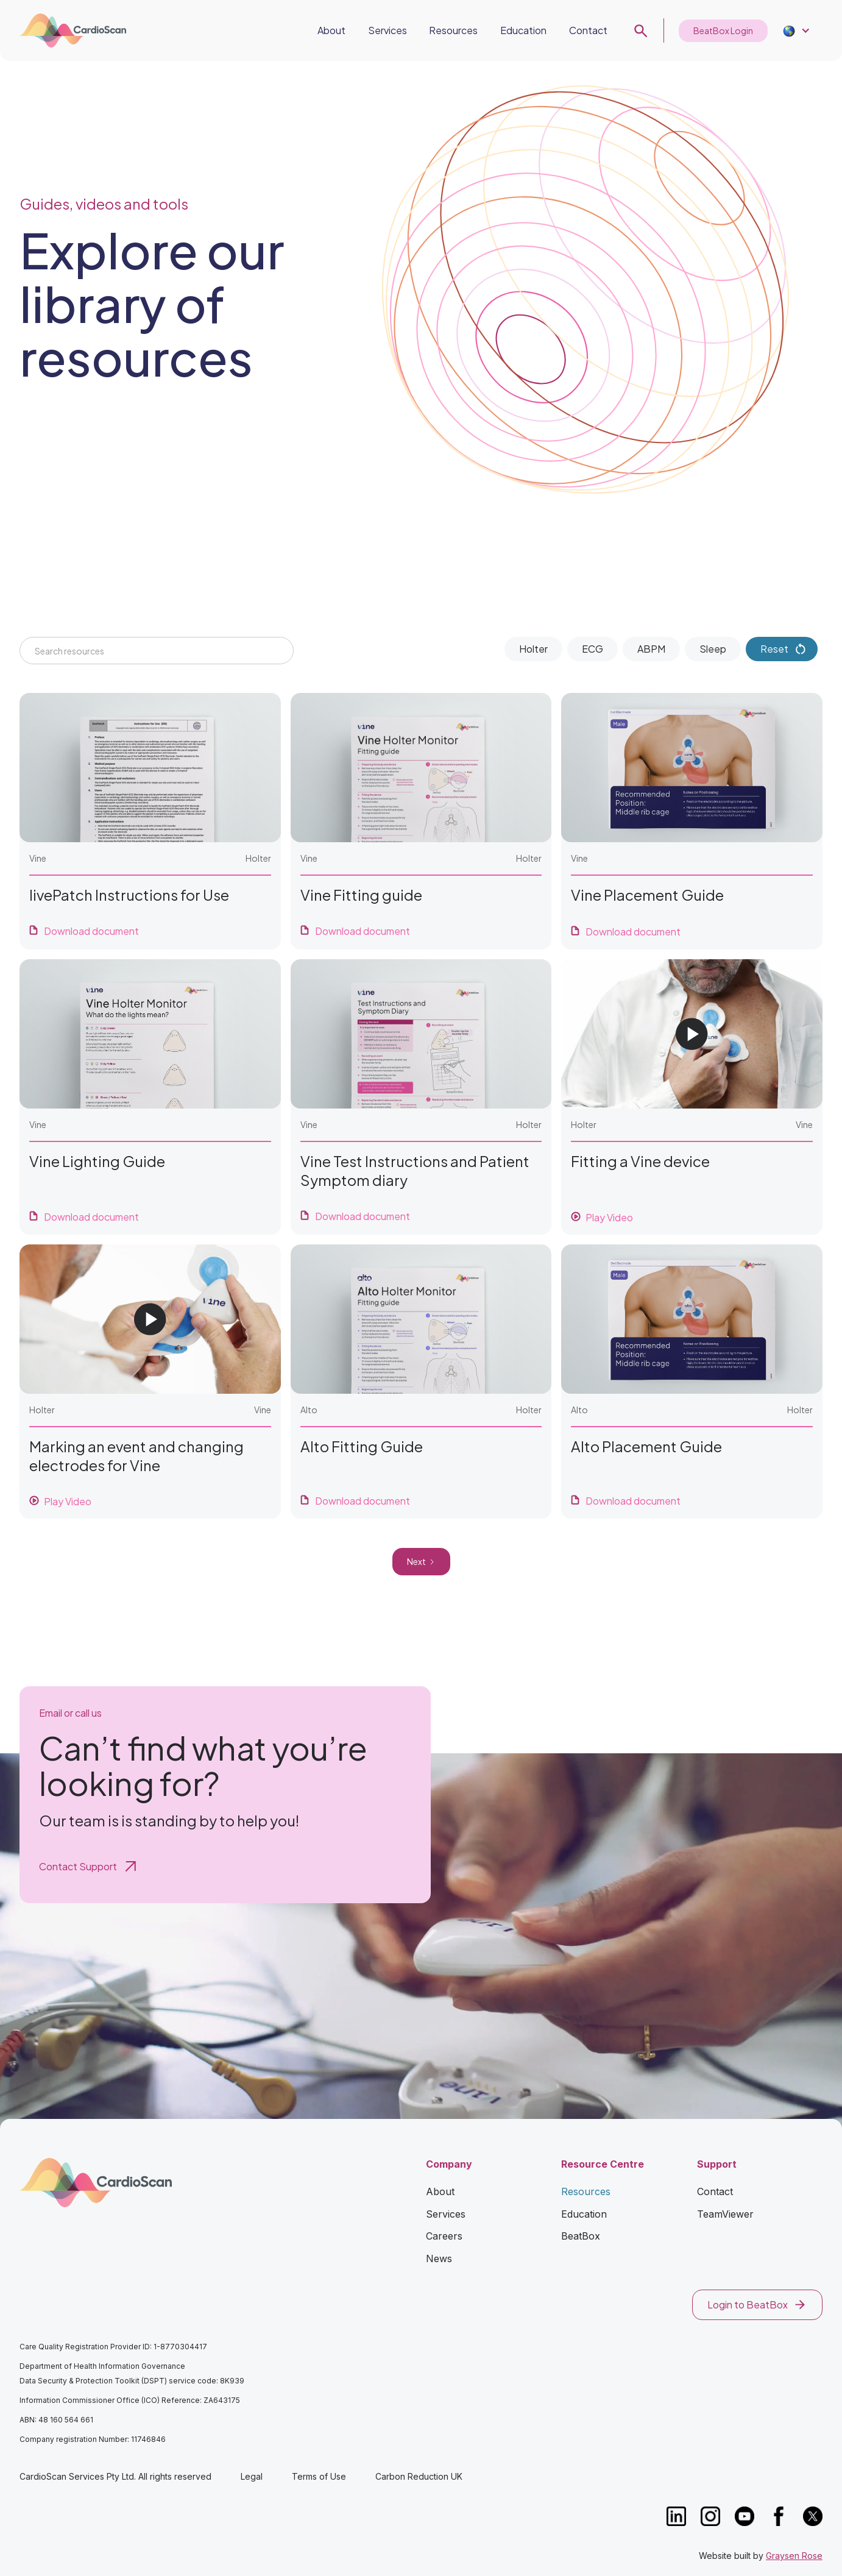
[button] (795, 31)
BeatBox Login (723, 30)
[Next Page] (421, 1561)
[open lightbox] (692, 1097)
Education (523, 30)
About (331, 30)
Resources (453, 30)
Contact (588, 30)
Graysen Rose (794, 2555)
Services (387, 30)
